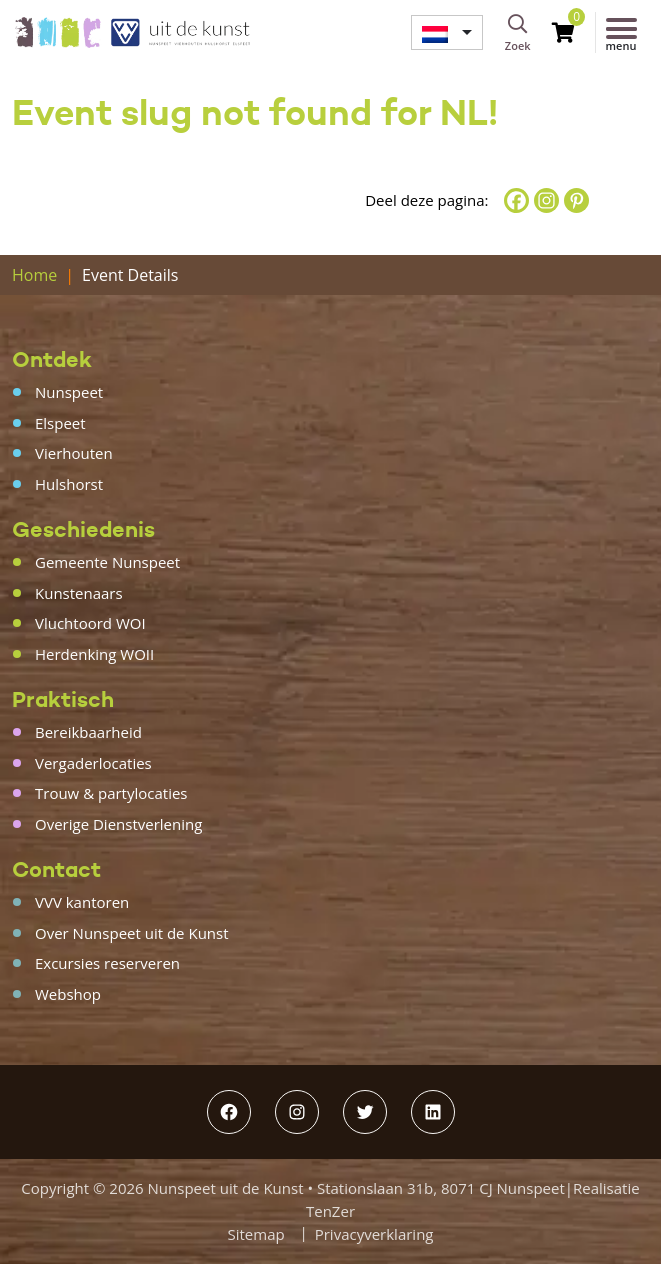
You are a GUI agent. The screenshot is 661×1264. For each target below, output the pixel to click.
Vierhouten (74, 453)
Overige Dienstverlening (118, 824)
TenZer (330, 1211)
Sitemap (256, 1234)
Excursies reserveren (107, 963)
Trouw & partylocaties (111, 793)
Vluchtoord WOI (90, 623)
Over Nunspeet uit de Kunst (132, 933)
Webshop (68, 994)
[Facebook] (516, 200)
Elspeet (60, 423)
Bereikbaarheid (88, 732)
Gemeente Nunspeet (107, 562)
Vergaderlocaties (93, 763)
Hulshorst (69, 484)
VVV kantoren (82, 902)
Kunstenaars (79, 593)
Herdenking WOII (94, 654)
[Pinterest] (576, 200)
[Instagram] (546, 200)
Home (34, 275)
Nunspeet (69, 392)
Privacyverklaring (374, 1234)
